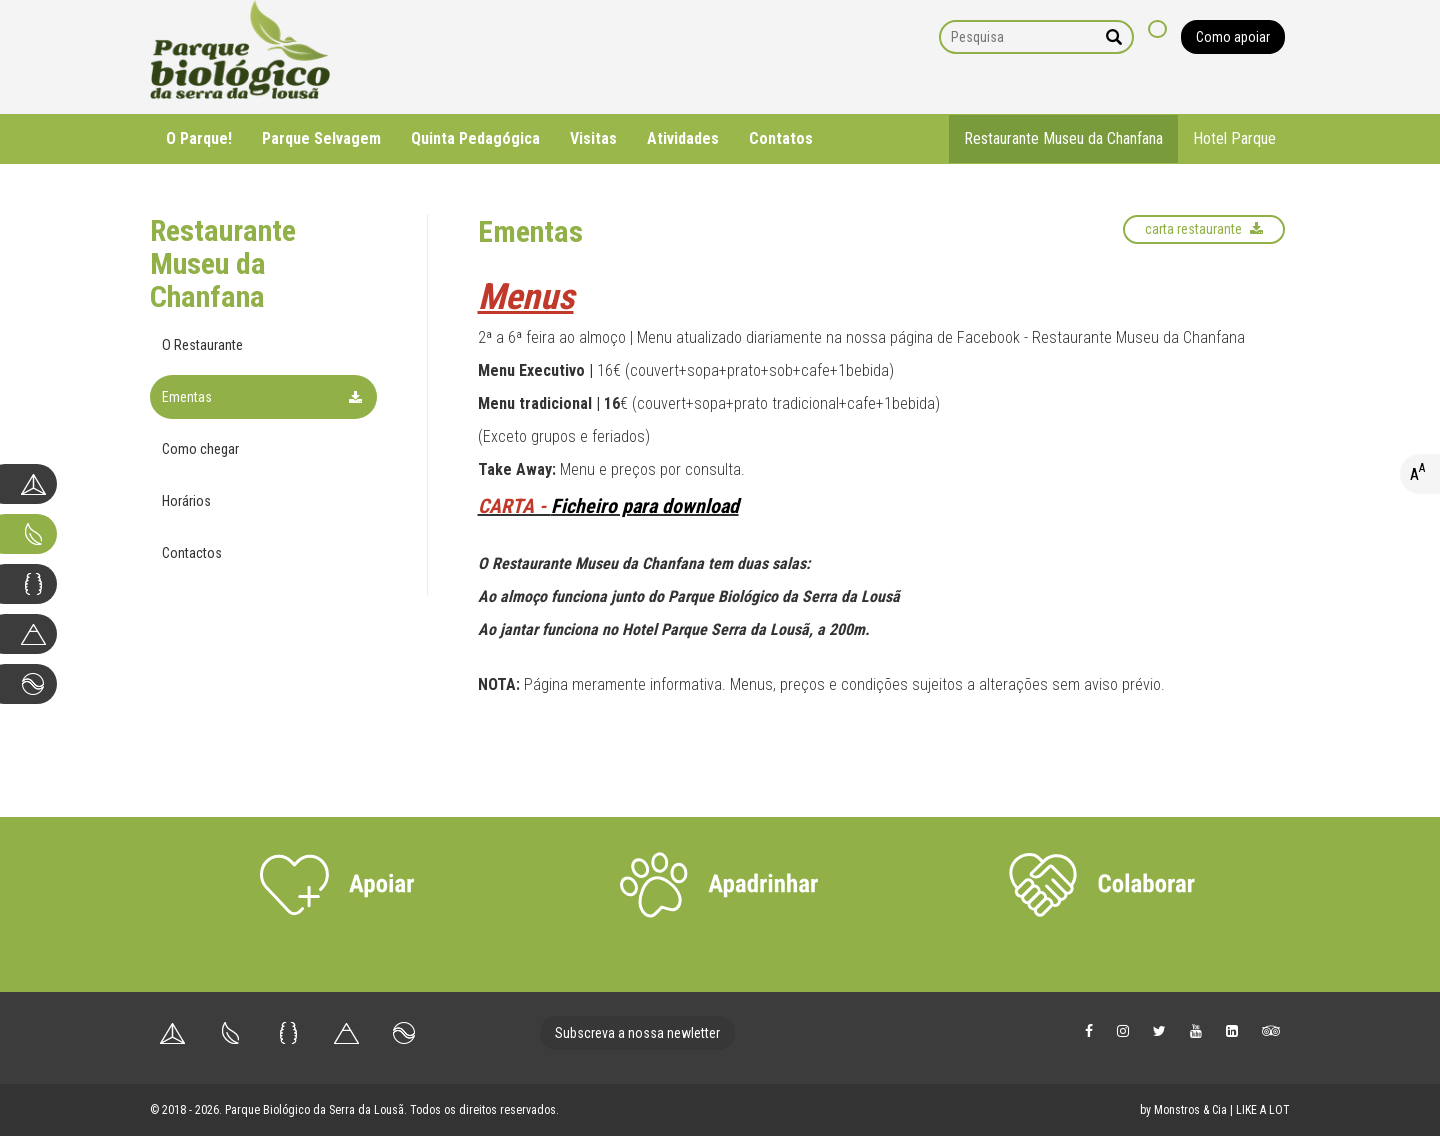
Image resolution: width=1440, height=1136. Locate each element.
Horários (186, 501)
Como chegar (200, 449)
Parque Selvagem (321, 138)
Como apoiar (1233, 37)
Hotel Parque (1234, 138)
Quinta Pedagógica (475, 138)
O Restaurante (202, 345)
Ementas (187, 397)
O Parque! (199, 138)
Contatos (781, 138)
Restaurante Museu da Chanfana (1063, 138)
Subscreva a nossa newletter (637, 1033)
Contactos (192, 553)
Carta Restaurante (1204, 229)
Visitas (593, 138)
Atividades (683, 138)
